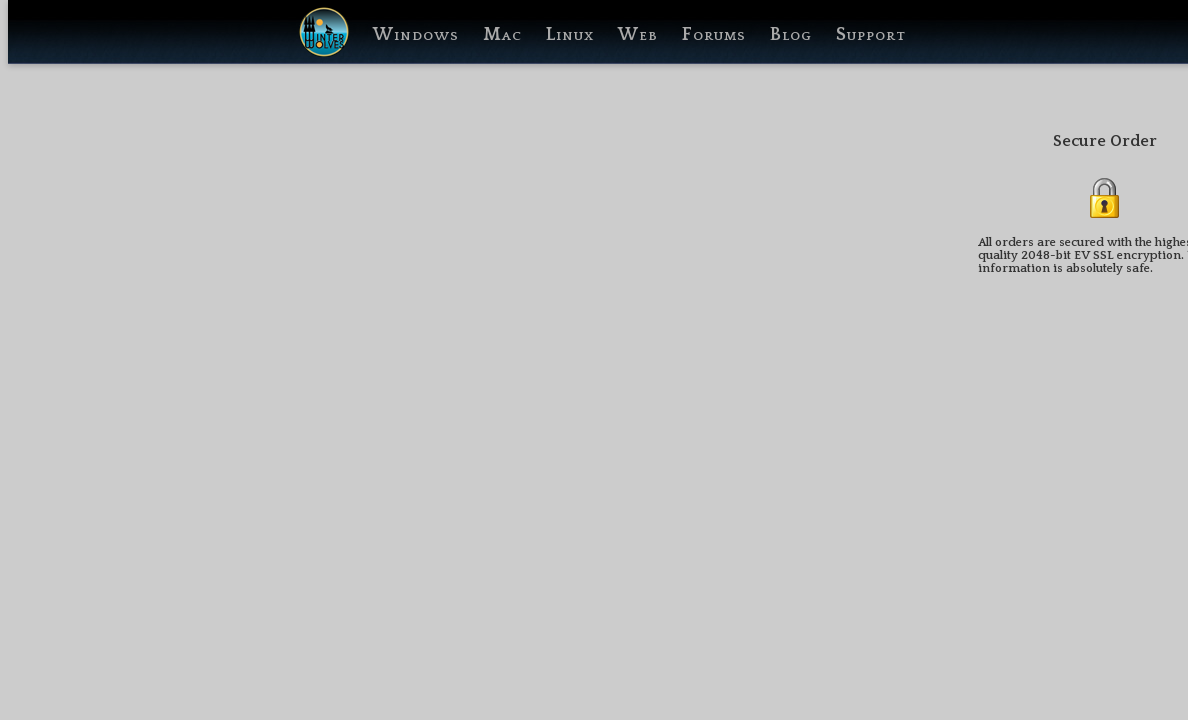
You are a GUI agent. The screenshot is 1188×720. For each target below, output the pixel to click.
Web (638, 35)
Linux (570, 35)
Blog (791, 35)
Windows (416, 35)
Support (871, 35)
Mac (502, 35)
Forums (714, 35)
